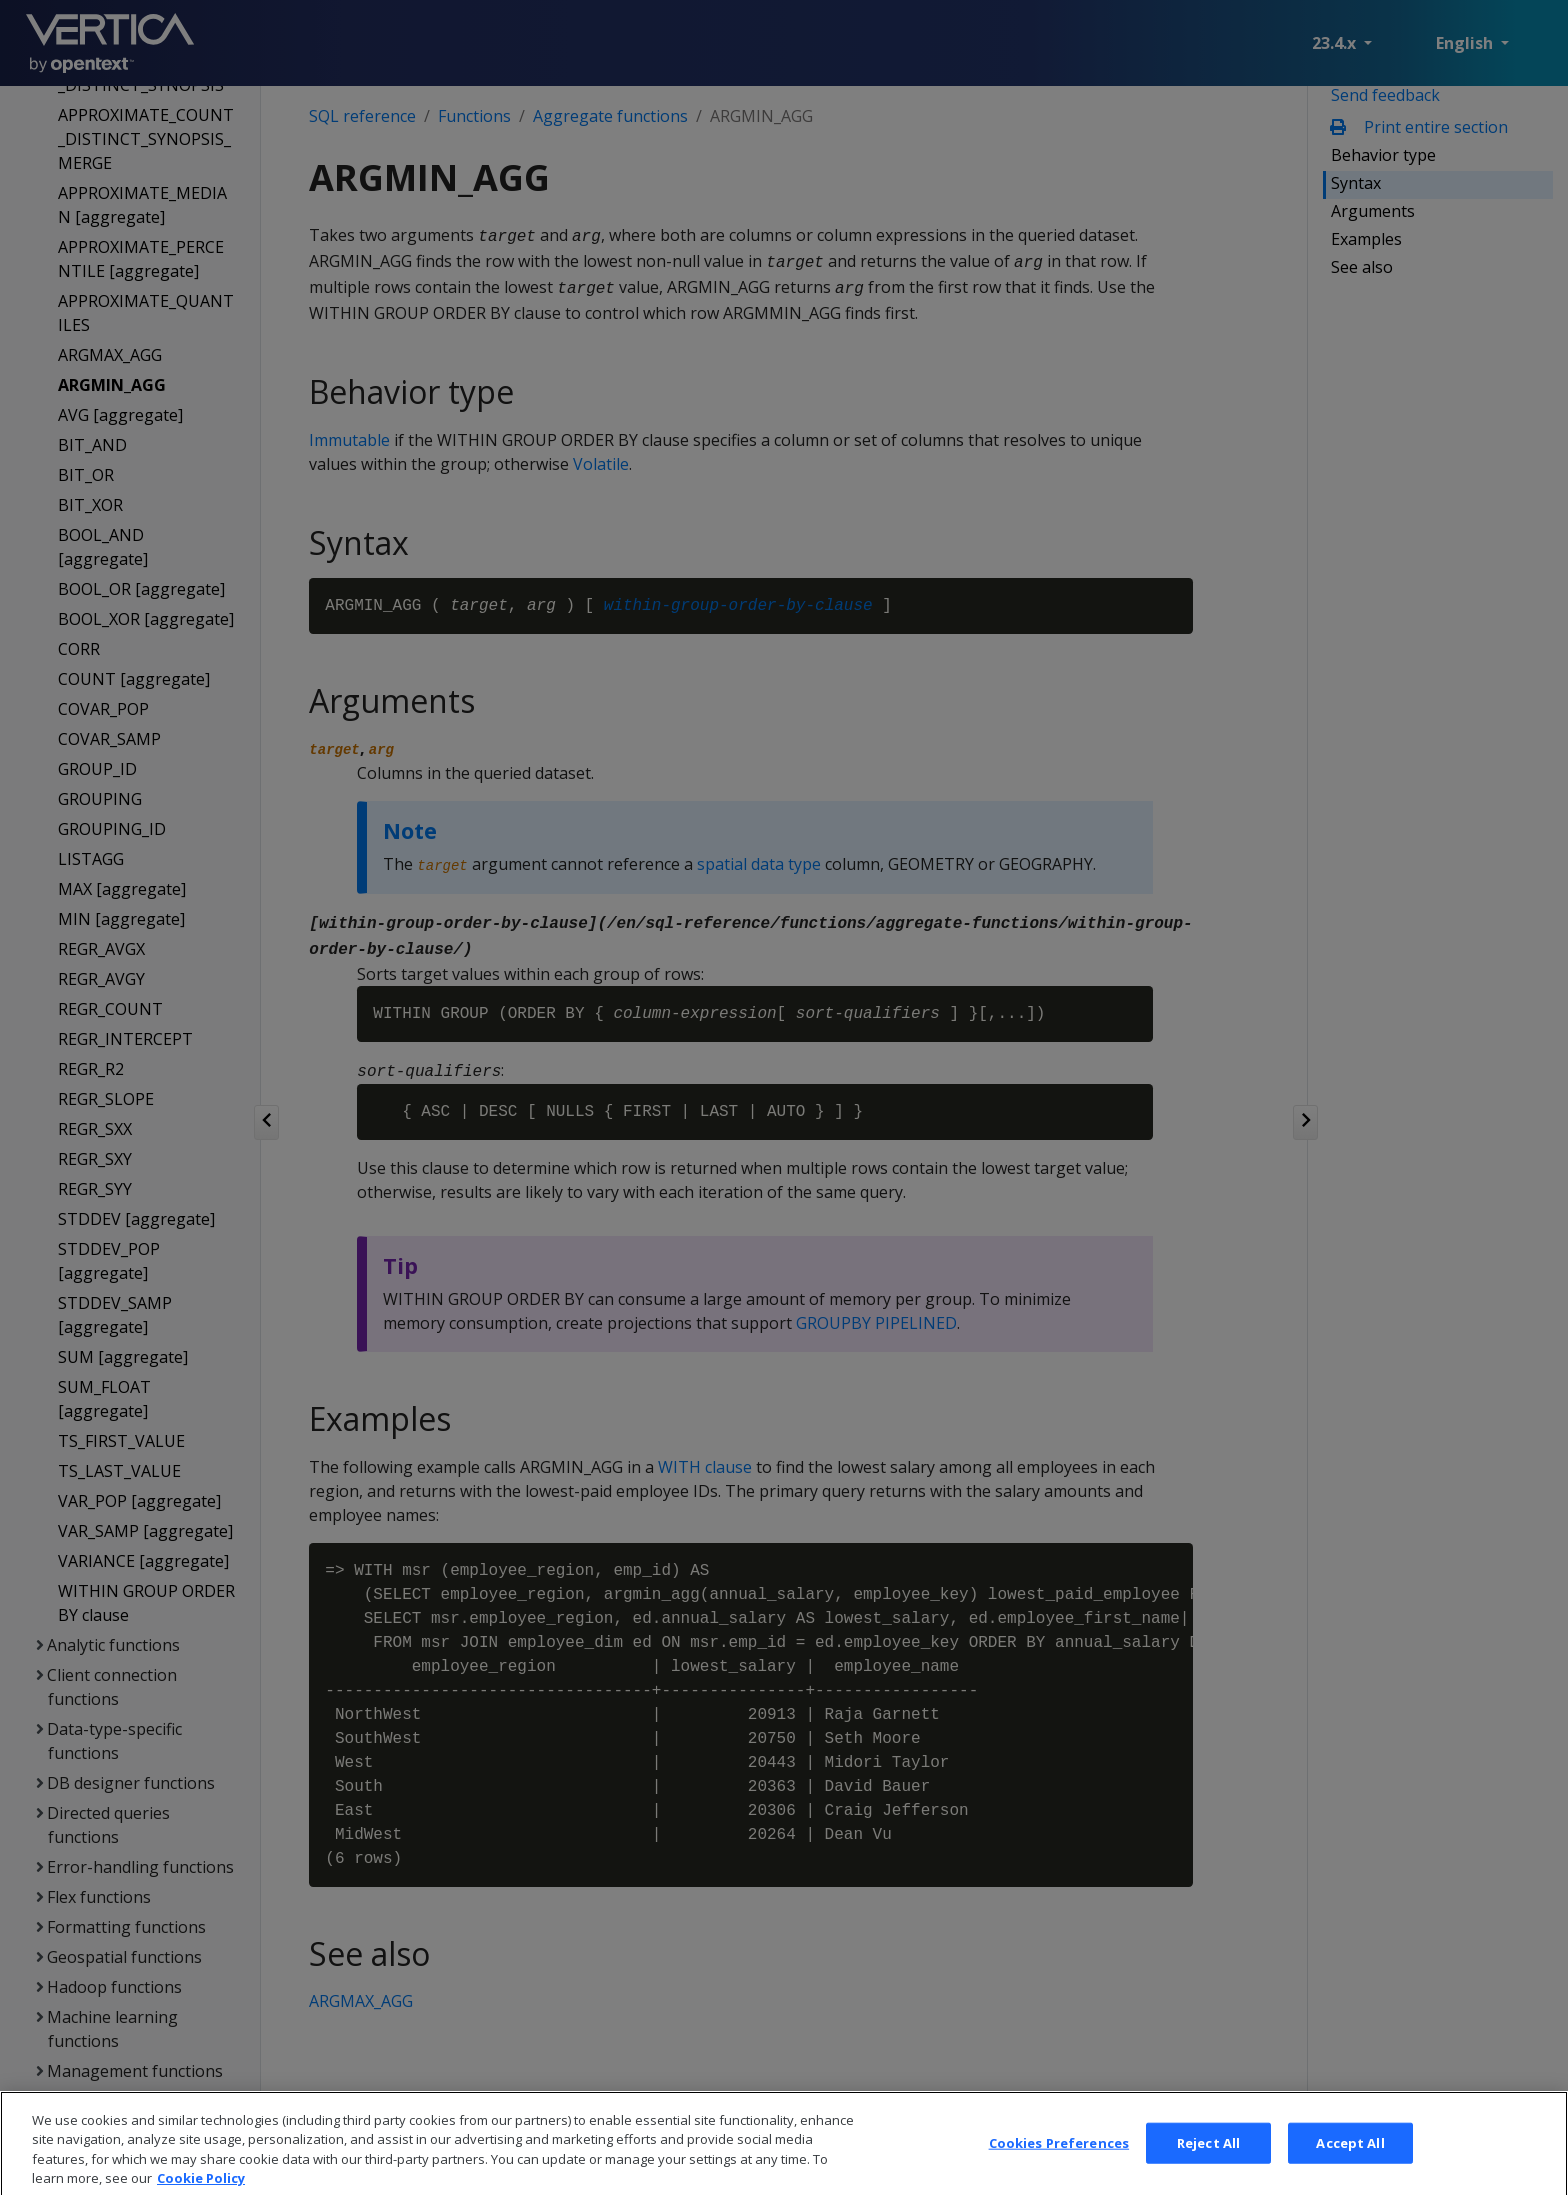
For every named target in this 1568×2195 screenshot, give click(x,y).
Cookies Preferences (1059, 2163)
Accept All (1350, 2163)
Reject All (1208, 2163)
